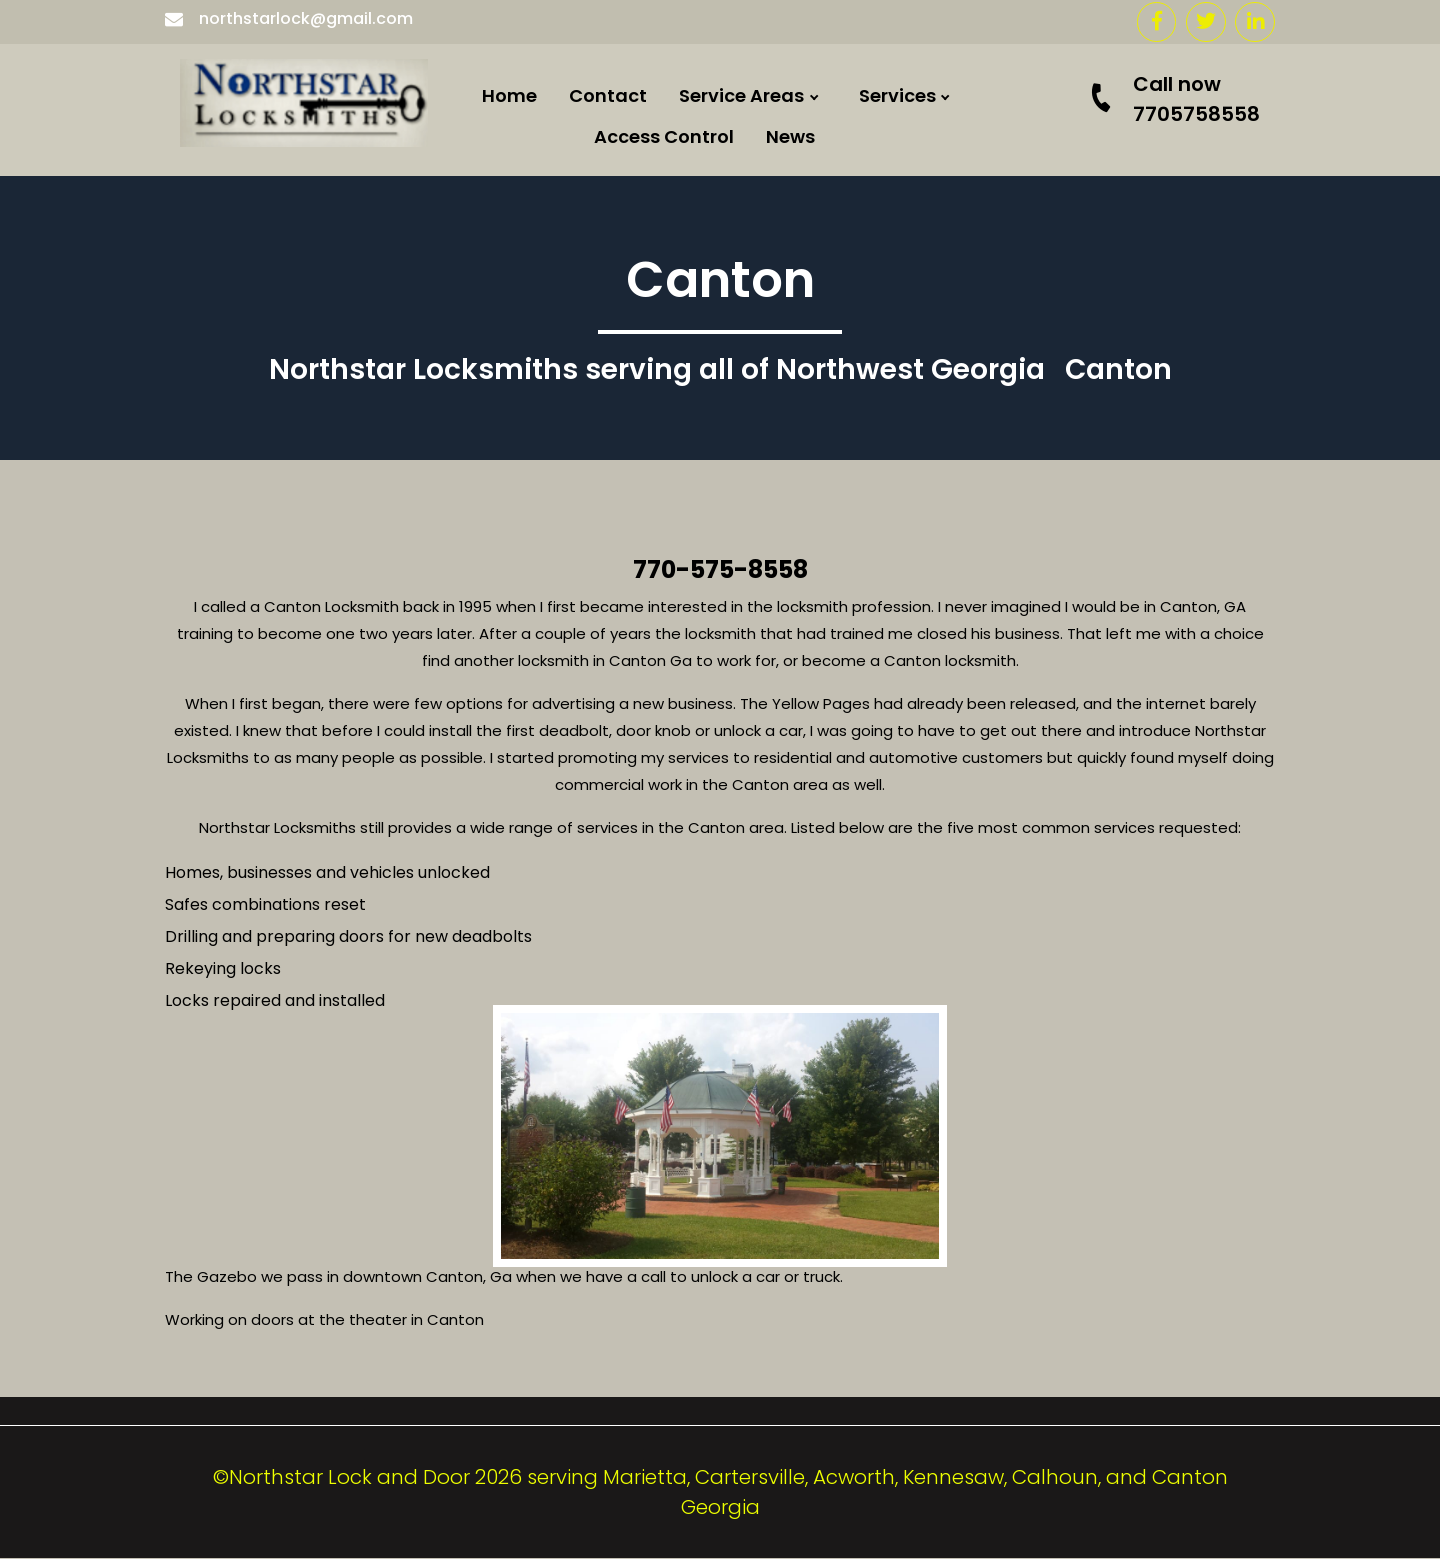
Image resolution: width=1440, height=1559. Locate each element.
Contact (608, 96)
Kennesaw (777, 754)
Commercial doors (995, 291)
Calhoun (769, 346)
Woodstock (782, 856)
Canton (765, 907)
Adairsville (778, 550)
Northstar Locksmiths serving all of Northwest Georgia (657, 370)
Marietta (770, 652)
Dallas (759, 448)
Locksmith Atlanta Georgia (854, 805)
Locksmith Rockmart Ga (840, 703)
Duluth (760, 1010)
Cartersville (783, 193)
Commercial (966, 138)
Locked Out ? (967, 240)
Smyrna (766, 958)
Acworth (768, 499)
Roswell (764, 601)
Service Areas (741, 96)
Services (897, 96)
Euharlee (770, 142)
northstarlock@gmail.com (289, 18)
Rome (756, 295)
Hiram (758, 397)
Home (509, 96)
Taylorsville (782, 1061)
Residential (960, 189)
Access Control (664, 137)
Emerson (770, 244)
